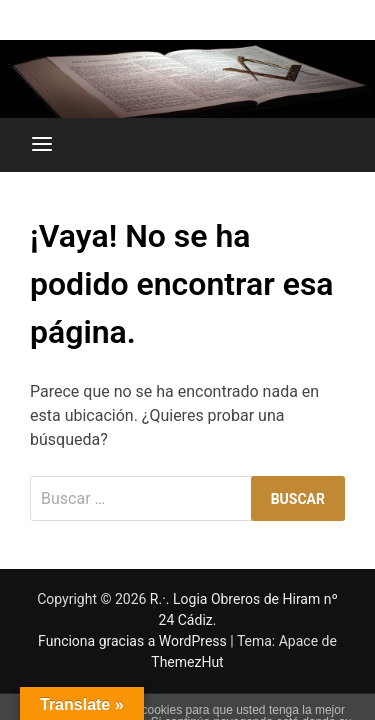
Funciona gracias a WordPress (134, 641)
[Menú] (42, 145)
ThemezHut (187, 662)
